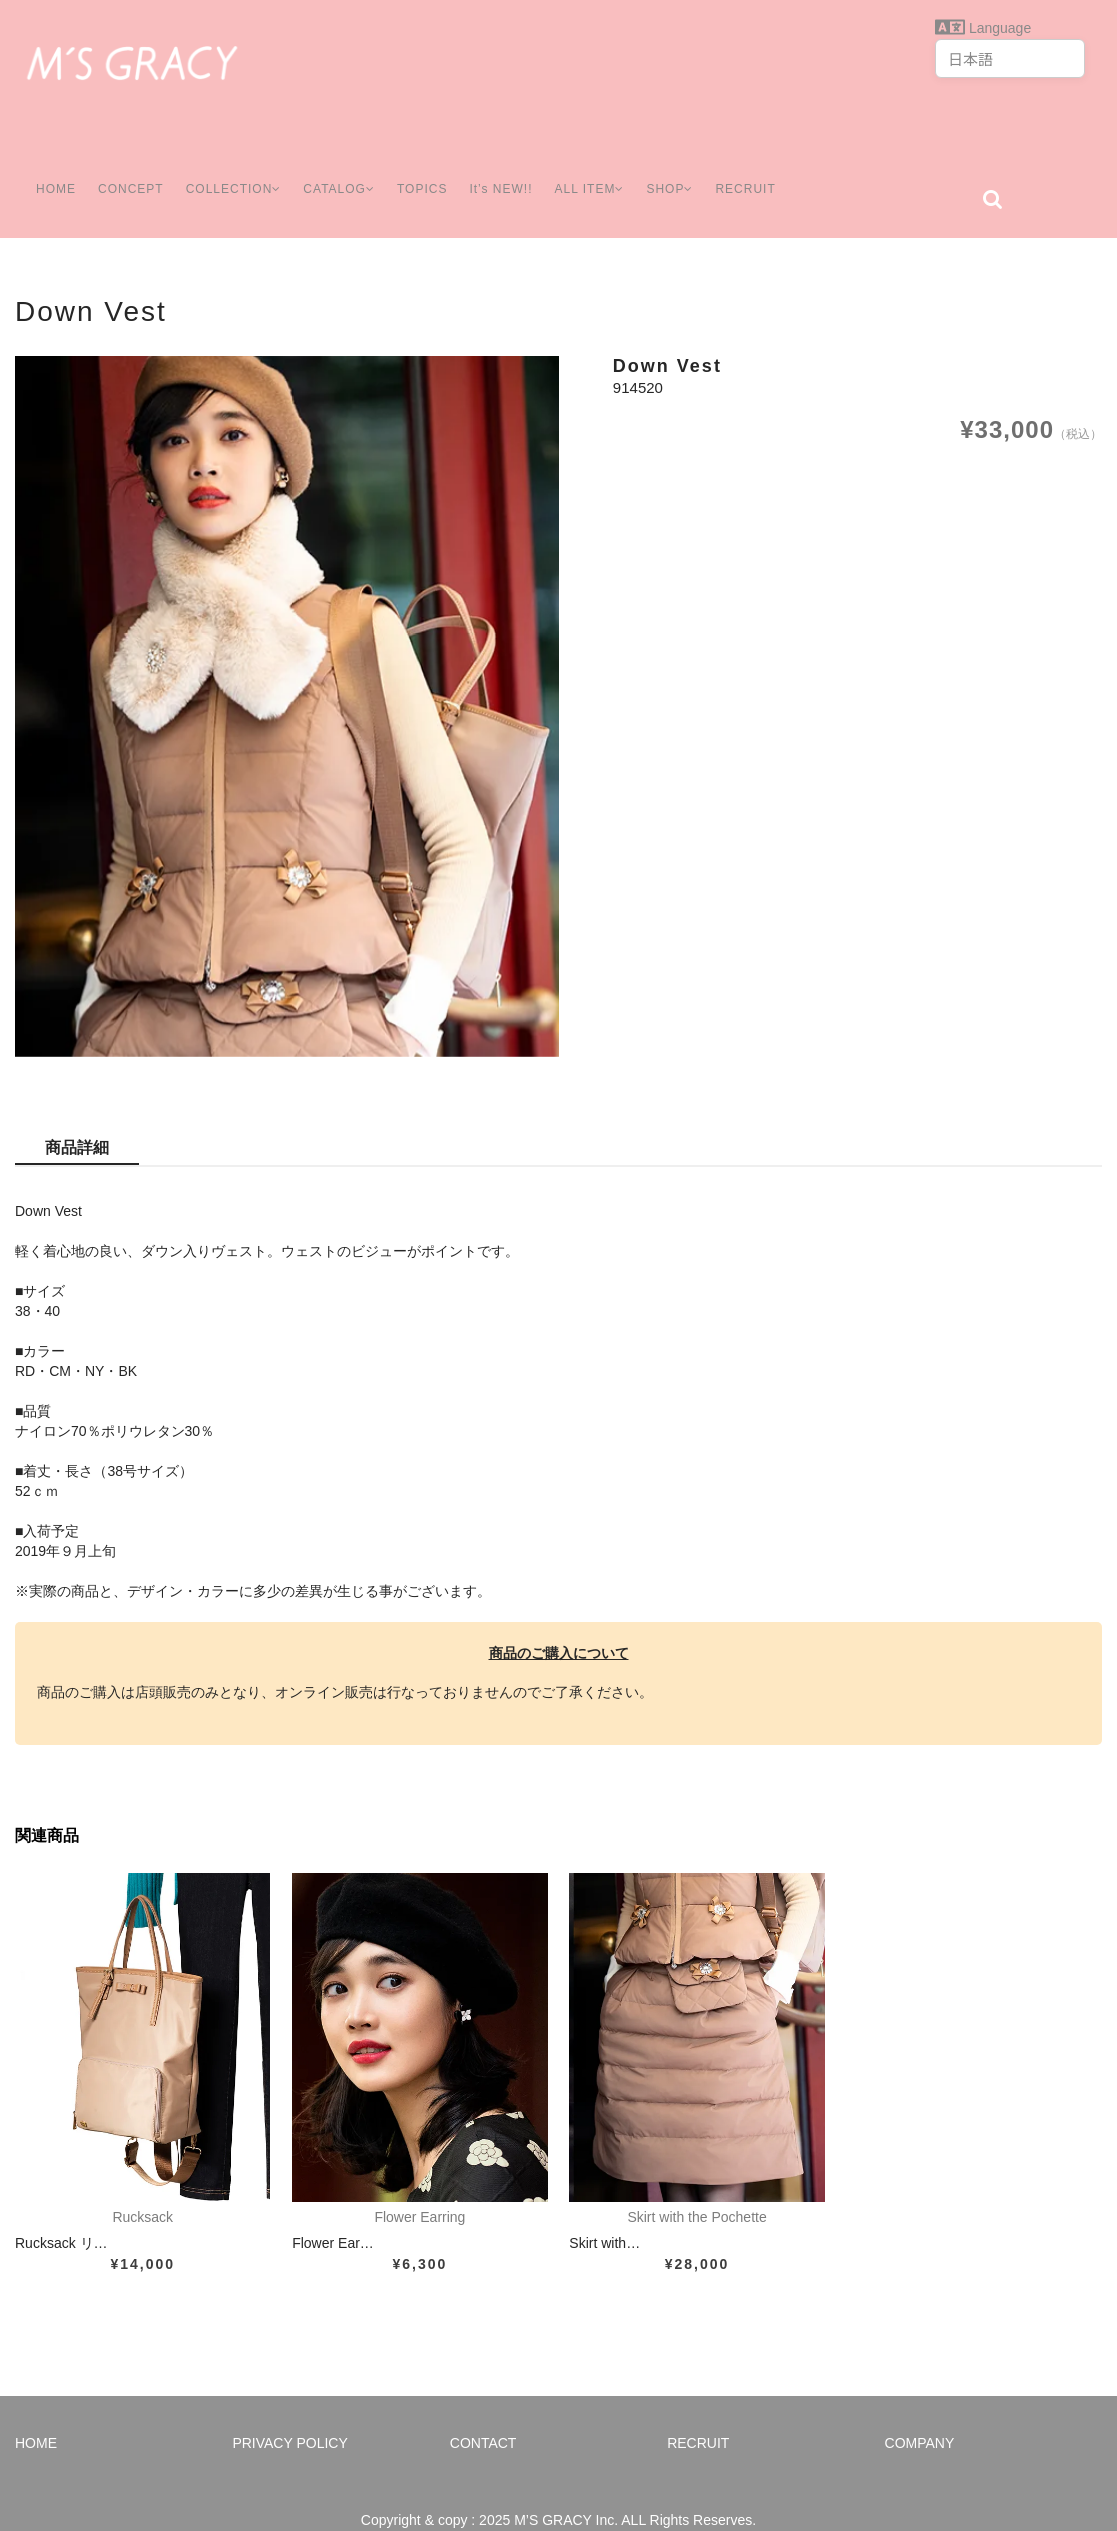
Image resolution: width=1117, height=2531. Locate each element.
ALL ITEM (602, 169)
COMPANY (920, 2413)
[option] (287, 676)
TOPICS (429, 169)
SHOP (688, 169)
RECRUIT (768, 169)
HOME (47, 169)
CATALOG (342, 169)
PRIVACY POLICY (289, 2413)
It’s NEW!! (508, 169)
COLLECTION (230, 169)
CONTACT (483, 2413)
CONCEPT (123, 169)
